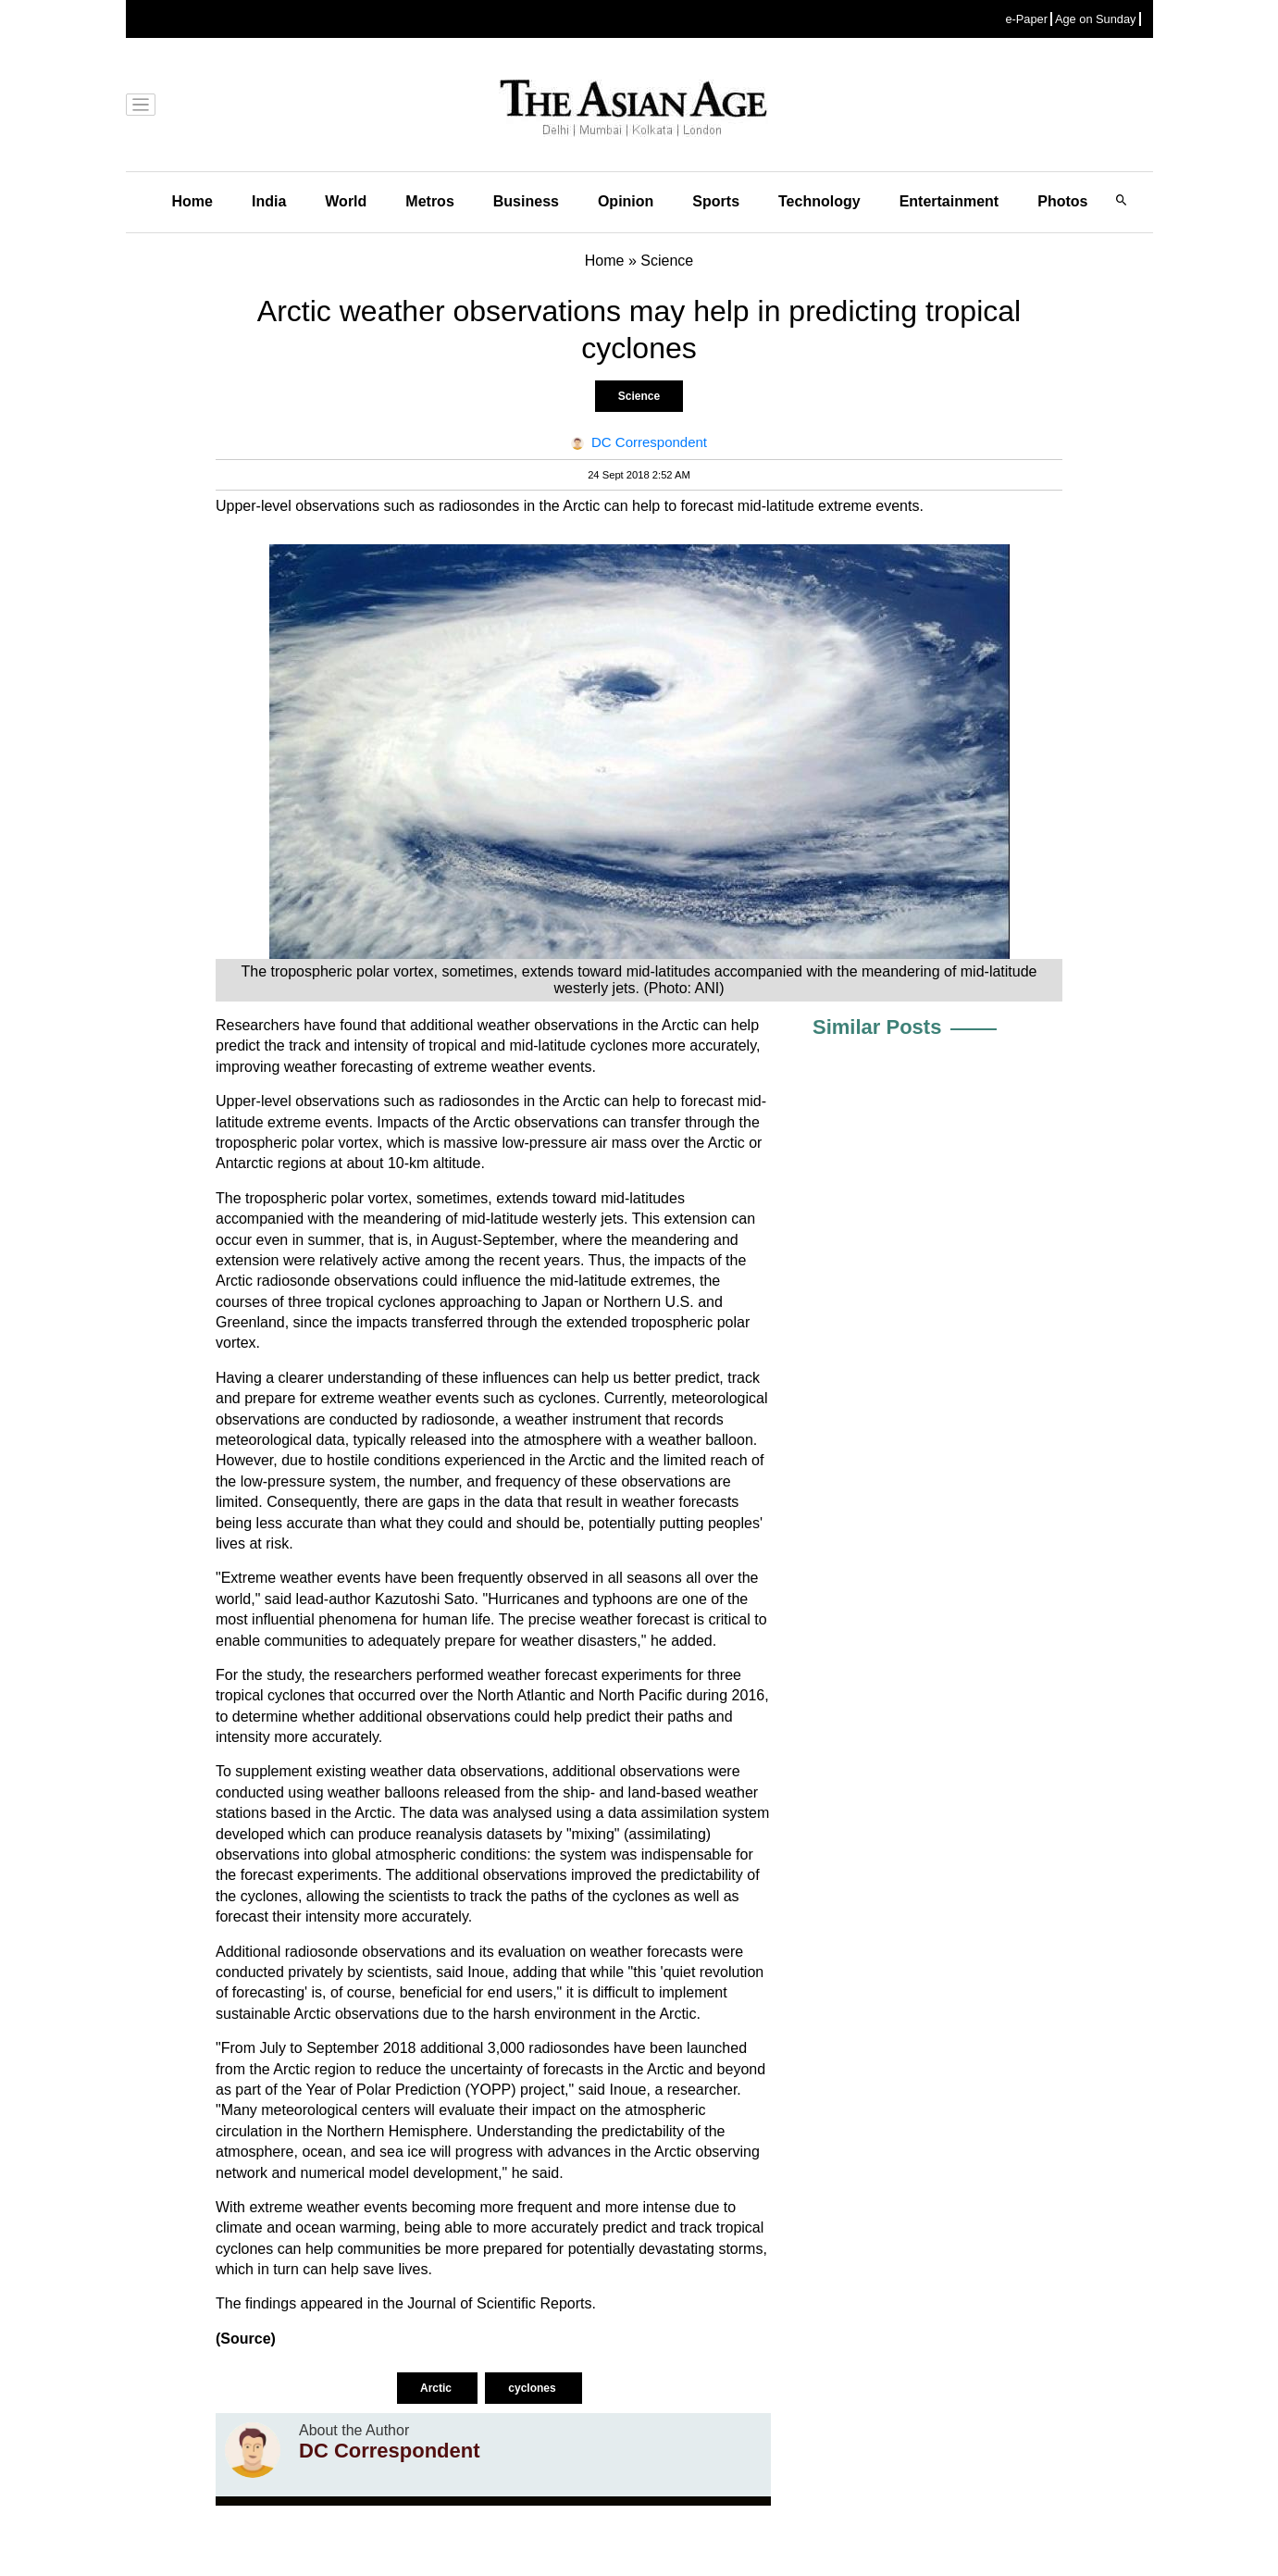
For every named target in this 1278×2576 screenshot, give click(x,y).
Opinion (625, 201)
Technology (819, 201)
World (345, 201)
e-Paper (1026, 19)
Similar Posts (877, 1027)
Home (192, 201)
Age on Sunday (1095, 19)
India (269, 201)
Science (639, 396)
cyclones (533, 2388)
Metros (429, 201)
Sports (715, 201)
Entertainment (949, 201)
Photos (1062, 201)
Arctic (437, 2388)
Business (526, 201)
